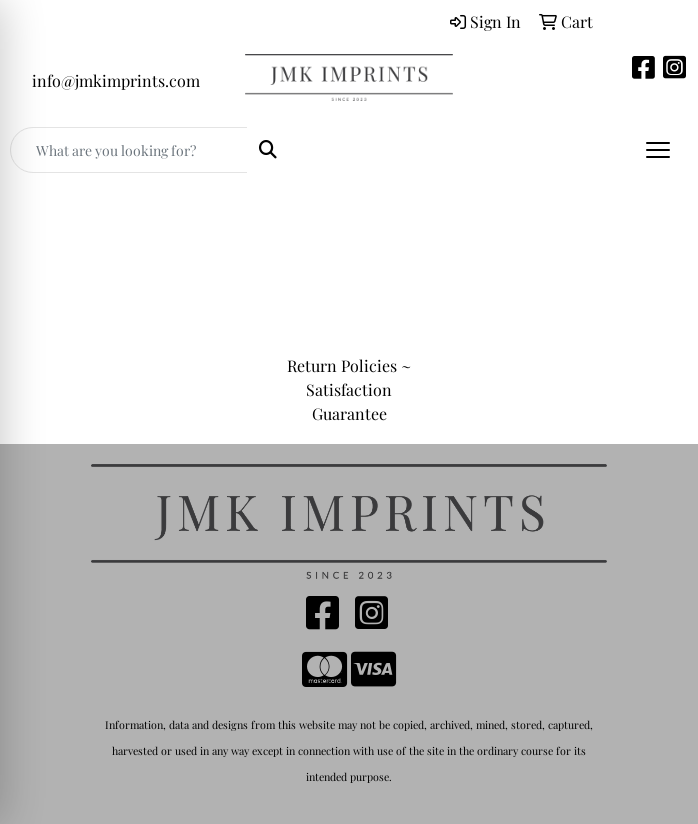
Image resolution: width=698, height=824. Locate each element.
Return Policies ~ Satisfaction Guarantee (349, 389)
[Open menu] (658, 150)
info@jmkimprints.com (116, 80)
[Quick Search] (129, 150)
